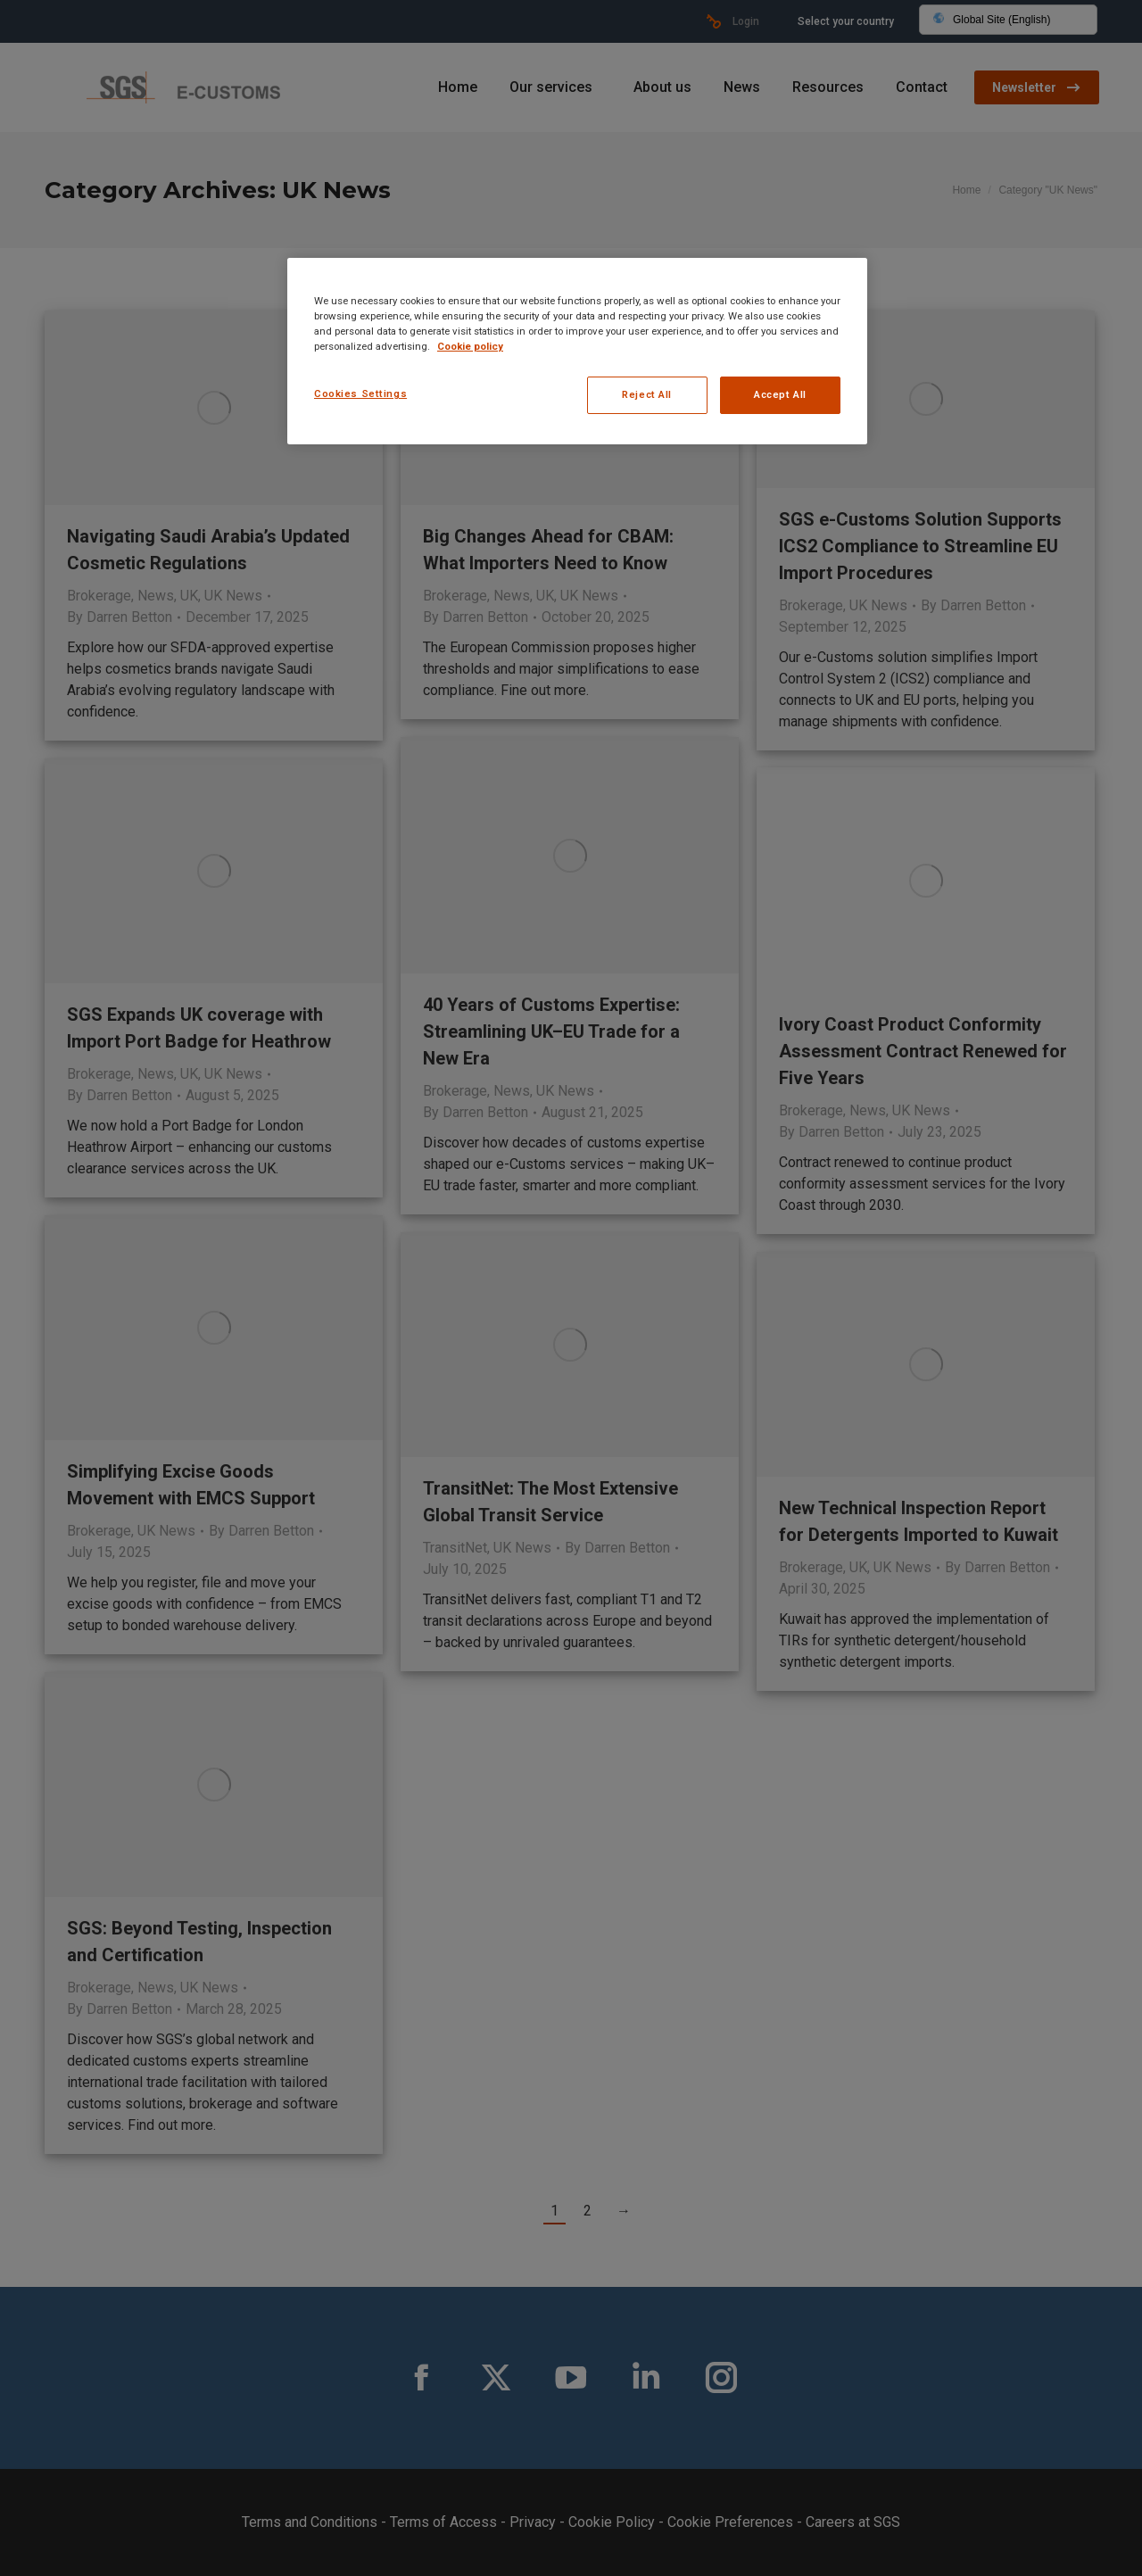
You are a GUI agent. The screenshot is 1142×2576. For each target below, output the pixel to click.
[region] (577, 351)
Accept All (780, 394)
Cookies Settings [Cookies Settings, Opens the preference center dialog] (360, 393)
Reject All (647, 394)
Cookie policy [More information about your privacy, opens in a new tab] (470, 346)
